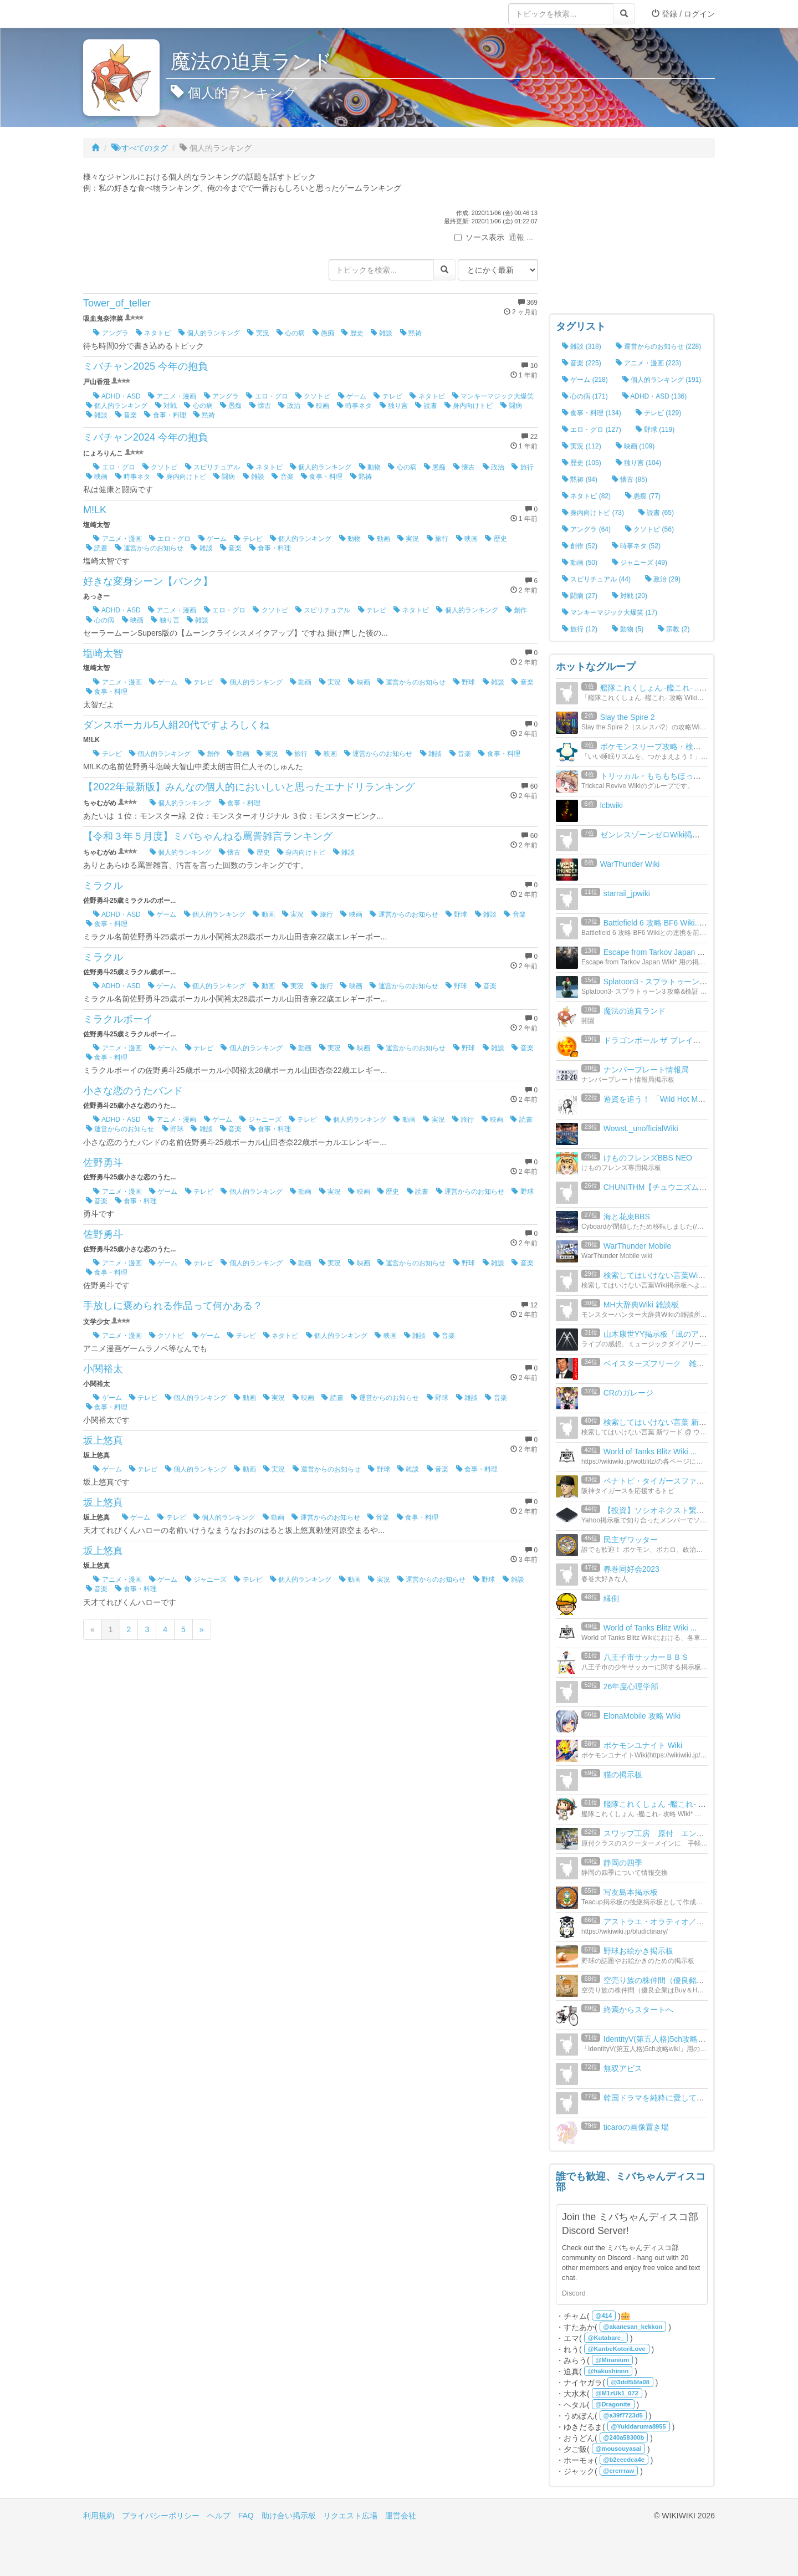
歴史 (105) (581, 463)
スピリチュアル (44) (596, 579)
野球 (464, 682)
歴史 (352, 333)
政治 (289, 406)
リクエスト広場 (350, 2515)
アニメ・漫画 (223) (649, 363)
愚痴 (323, 333)
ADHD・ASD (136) (654, 396)
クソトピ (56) (649, 529)
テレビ (388, 396)
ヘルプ (219, 2515)
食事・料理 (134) (591, 413)
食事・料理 (165, 415)
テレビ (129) (659, 413)
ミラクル (103, 885)
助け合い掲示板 (289, 2515)
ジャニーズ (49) (639, 562)
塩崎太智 (103, 653)
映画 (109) (635, 446)
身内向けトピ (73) (593, 513)
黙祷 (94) (579, 479)
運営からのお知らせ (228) (659, 346)
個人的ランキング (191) (662, 380)
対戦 (166, 406)
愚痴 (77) (643, 496)
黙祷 (411, 333)
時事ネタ (354, 406)
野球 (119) (655, 429)
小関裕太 (103, 1368)
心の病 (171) (585, 396)
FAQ (246, 2515)
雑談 (381, 333)
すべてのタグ (139, 148)
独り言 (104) (639, 463)
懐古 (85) (629, 479)
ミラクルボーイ (118, 1019)
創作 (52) (579, 546)
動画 (379, 539)
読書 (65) (656, 513)
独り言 (394, 406)
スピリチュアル (212, 467)
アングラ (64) (586, 529)
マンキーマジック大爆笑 (493, 396)
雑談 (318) (581, 346)
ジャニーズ (260, 1119)
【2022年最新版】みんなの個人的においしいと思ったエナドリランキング (249, 787)
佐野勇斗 (103, 1162)
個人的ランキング (209, 333)
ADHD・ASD (116, 396)
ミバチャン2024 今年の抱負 (145, 437)
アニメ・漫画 (172, 396)
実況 (258, 333)
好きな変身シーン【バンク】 (148, 581)
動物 (370, 467)
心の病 (291, 333)
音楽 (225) (581, 363)
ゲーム (352, 396)
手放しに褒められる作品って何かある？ (173, 1305)
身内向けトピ (468, 406)
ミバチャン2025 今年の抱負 (145, 366)
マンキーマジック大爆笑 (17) (609, 612)
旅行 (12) (579, 629)
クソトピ (312, 396)
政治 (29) (663, 579)
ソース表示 (479, 237)
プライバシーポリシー (161, 2515)
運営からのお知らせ (149, 548)
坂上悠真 (103, 1440)
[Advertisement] (632, 238)
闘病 (511, 406)
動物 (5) (627, 629)
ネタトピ (153, 333)
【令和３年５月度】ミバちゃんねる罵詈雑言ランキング (207, 836)
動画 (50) (579, 562)
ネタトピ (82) (586, 496)
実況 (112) (581, 446)
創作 (516, 610)
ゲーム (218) (585, 380)
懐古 (260, 406)
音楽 (126, 415)
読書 (426, 406)
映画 (318, 406)
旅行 (522, 467)
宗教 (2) (673, 629)
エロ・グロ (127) (591, 429)
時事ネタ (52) (636, 546)
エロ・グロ (267, 396)
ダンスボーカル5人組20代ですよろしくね (176, 724)
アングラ (110, 333)
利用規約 (98, 2515)
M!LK (94, 509)
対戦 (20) (629, 596)
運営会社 (400, 2515)
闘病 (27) (579, 596)
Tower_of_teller (117, 303)
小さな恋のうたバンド (133, 1090)
